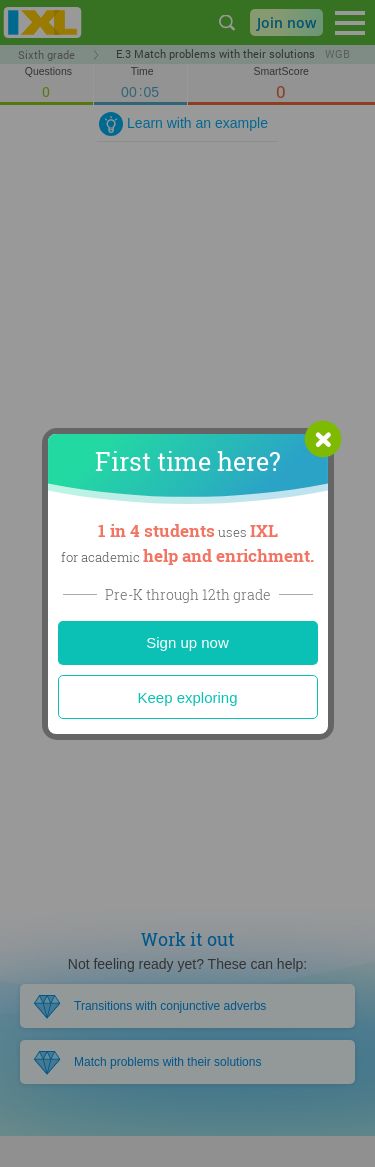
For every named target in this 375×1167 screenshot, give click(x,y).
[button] (323, 439)
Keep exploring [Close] (187, 697)
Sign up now (187, 642)
